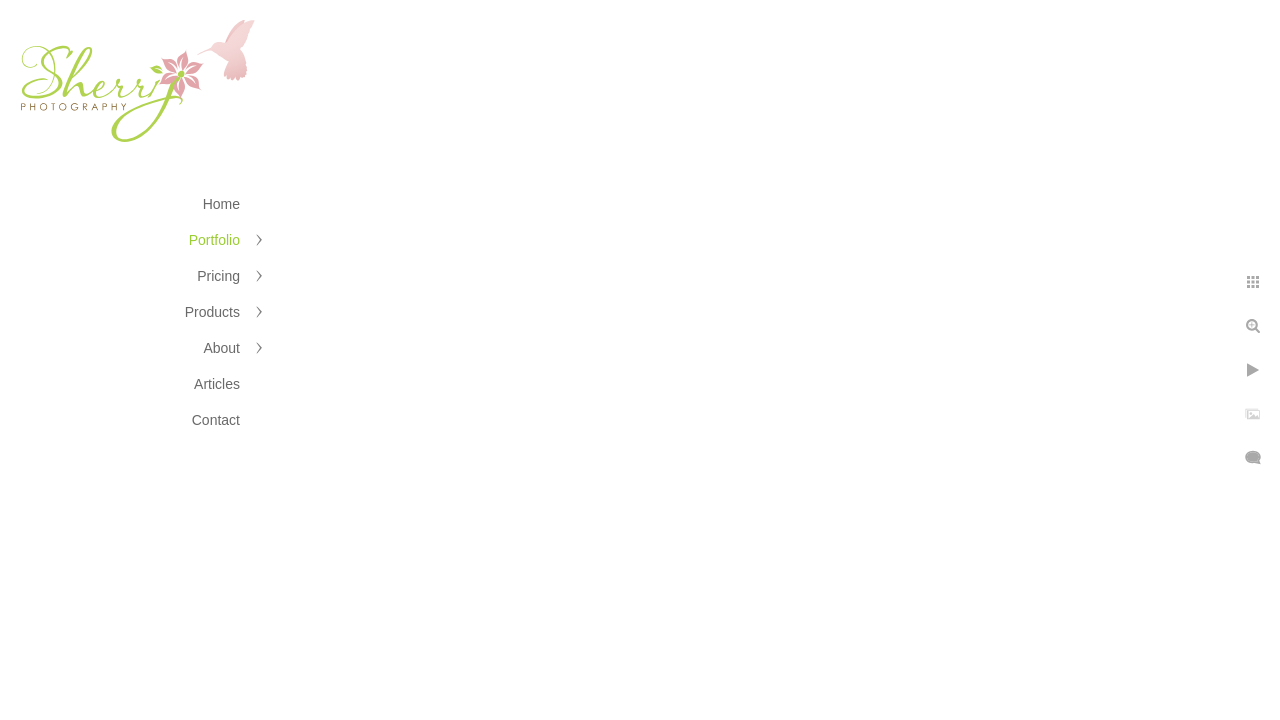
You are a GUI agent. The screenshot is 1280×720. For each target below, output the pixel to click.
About (221, 348)
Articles (217, 384)
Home (221, 204)
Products (212, 312)
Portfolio (214, 240)
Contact (216, 420)
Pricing (218, 276)
